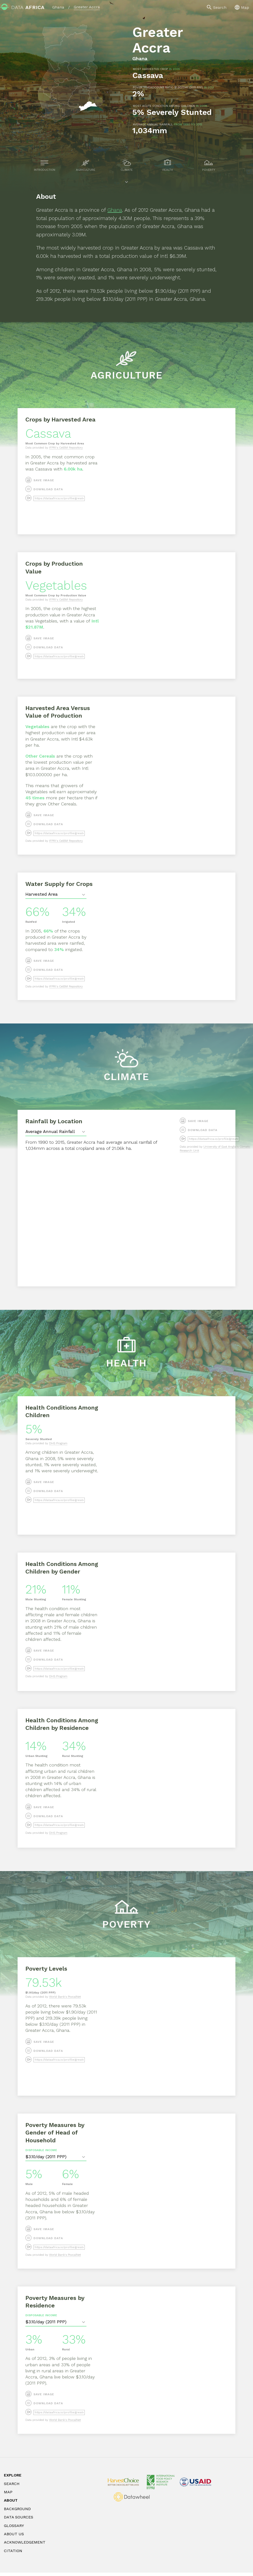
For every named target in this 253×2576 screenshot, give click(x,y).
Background (17, 2508)
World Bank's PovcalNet (65, 1996)
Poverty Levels (46, 1968)
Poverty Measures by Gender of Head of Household (54, 2133)
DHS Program (58, 1443)
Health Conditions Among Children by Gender (61, 1568)
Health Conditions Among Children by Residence (61, 1724)
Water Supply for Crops (59, 884)
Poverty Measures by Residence (54, 2302)
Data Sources (18, 2517)
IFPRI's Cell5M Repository (66, 447)
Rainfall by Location (53, 1121)
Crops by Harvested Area (60, 419)
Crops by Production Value (54, 567)
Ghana (58, 7)
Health (167, 164)
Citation (13, 2550)
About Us (14, 2534)
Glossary (14, 2525)
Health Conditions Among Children (61, 1411)
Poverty (208, 164)
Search (12, 2483)
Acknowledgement (24, 2542)
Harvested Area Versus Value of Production (57, 712)
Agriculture (85, 164)
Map (241, 7)
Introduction (44, 164)
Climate (127, 164)
